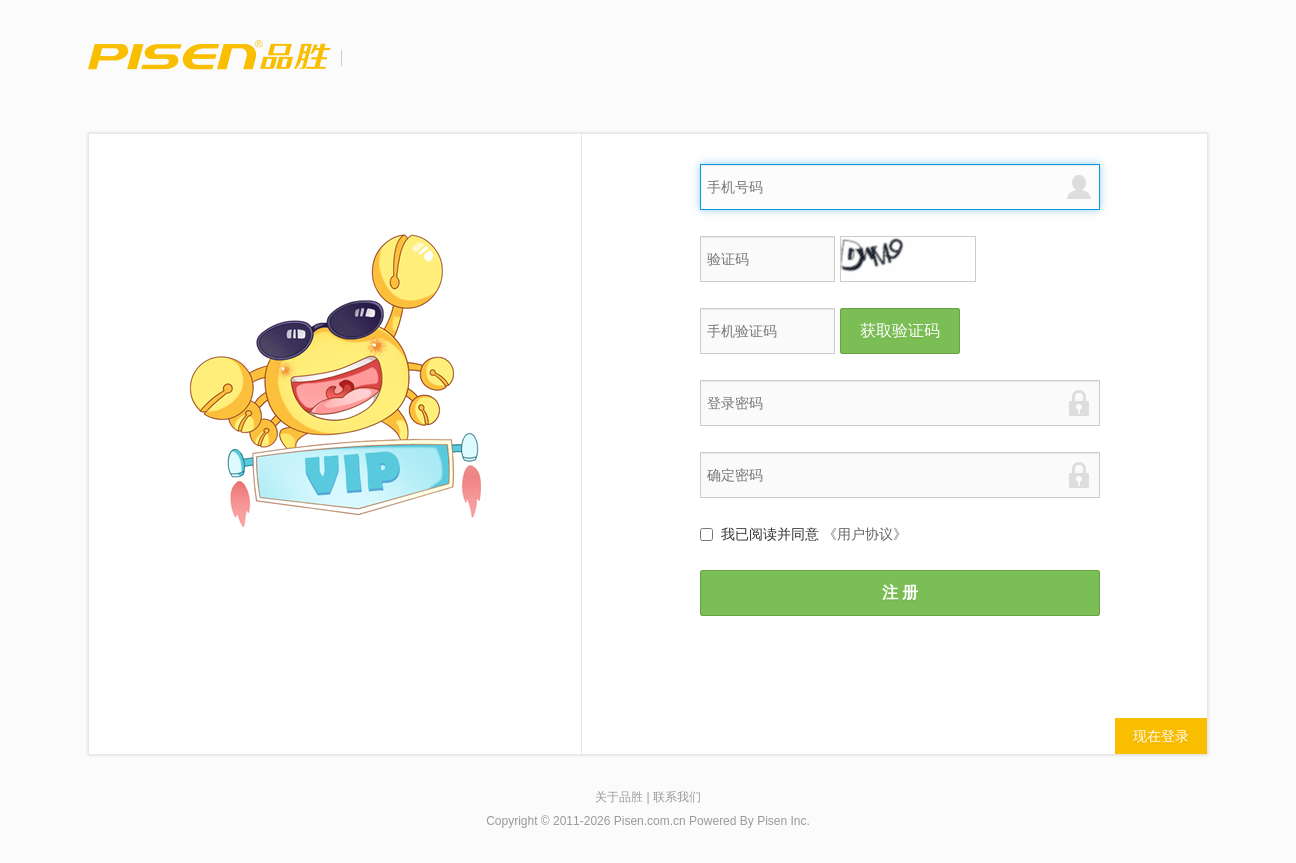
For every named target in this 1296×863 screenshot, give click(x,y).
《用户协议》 (865, 534)
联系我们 (677, 797)
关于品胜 (619, 797)
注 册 (900, 592)
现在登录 (1161, 736)
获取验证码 (900, 330)
